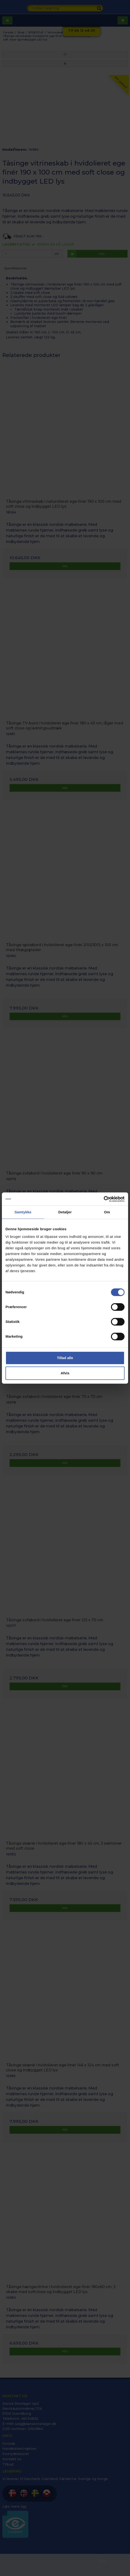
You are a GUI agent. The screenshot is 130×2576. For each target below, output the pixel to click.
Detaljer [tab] (65, 1212)
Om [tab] (107, 1212)
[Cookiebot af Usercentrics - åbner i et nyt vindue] (104, 1199)
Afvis (65, 1373)
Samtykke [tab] (23, 1212)
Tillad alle (65, 1358)
